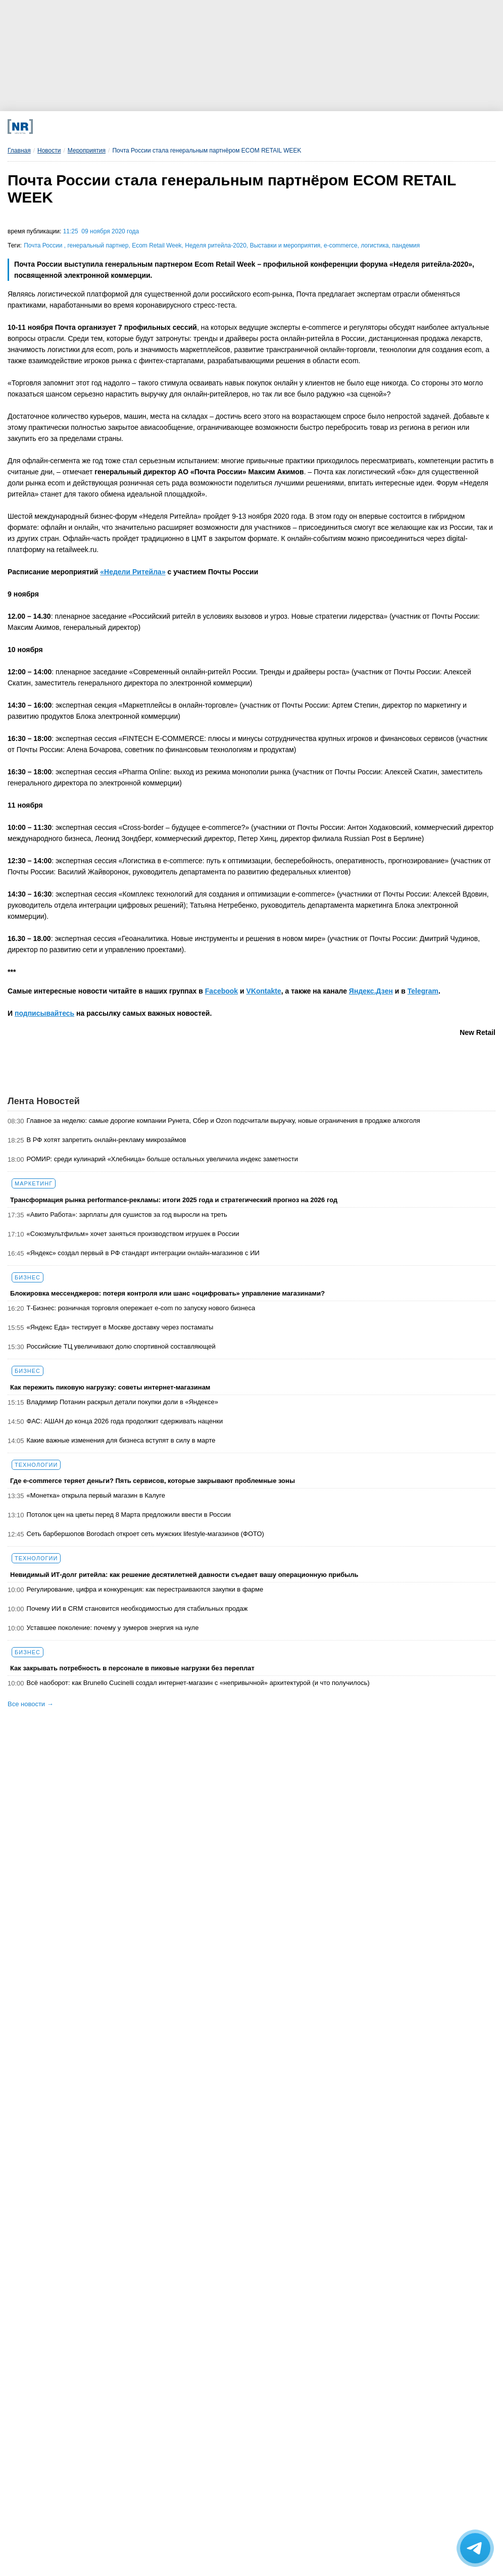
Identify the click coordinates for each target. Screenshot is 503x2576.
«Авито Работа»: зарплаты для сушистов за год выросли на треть (127, 1214)
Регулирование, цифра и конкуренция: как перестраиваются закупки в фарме (145, 1589)
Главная (19, 150)
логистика (374, 245)
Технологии (36, 1465)
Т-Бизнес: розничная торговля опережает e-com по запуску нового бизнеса (141, 1308)
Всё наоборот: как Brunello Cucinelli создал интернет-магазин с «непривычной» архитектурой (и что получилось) (198, 1683)
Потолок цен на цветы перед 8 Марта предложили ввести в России (129, 1514)
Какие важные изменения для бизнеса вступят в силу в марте (121, 1440)
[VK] (144, 126)
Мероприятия (87, 150)
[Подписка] (368, 126)
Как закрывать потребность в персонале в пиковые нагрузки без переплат (132, 1668)
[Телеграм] (99, 126)
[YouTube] (278, 126)
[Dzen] (233, 126)
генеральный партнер (97, 245)
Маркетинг (34, 1183)
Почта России (44, 245)
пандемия (406, 245)
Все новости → (31, 1704)
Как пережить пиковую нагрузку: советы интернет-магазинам (110, 1387)
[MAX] (189, 126)
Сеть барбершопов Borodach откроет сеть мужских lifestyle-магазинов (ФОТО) (145, 1534)
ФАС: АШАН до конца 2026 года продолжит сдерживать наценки (125, 1421)
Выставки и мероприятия (285, 245)
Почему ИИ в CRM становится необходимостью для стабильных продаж (137, 1608)
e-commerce (341, 245)
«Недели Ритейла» (132, 572)
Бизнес (27, 1277)
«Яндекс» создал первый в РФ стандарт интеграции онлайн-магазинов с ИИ (143, 1253)
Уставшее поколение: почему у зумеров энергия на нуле (113, 1627)
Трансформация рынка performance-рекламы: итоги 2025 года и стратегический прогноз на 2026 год (173, 1200)
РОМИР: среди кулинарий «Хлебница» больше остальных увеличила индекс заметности (162, 1159)
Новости (49, 150)
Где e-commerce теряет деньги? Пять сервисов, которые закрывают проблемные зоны (152, 1480)
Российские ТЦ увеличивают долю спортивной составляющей (121, 1346)
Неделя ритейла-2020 (215, 245)
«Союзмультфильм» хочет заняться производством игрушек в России (133, 1233)
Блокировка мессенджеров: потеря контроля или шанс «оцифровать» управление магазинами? (167, 1293)
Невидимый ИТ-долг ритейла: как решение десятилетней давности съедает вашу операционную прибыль (184, 1574)
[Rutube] (323, 126)
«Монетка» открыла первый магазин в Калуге (96, 1495)
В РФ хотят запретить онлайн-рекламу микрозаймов (106, 1140)
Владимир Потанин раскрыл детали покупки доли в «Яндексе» (122, 1402)
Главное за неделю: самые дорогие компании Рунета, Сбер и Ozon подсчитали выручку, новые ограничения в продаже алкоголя (223, 1120)
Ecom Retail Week (156, 245)
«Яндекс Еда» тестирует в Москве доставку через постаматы (120, 1327)
